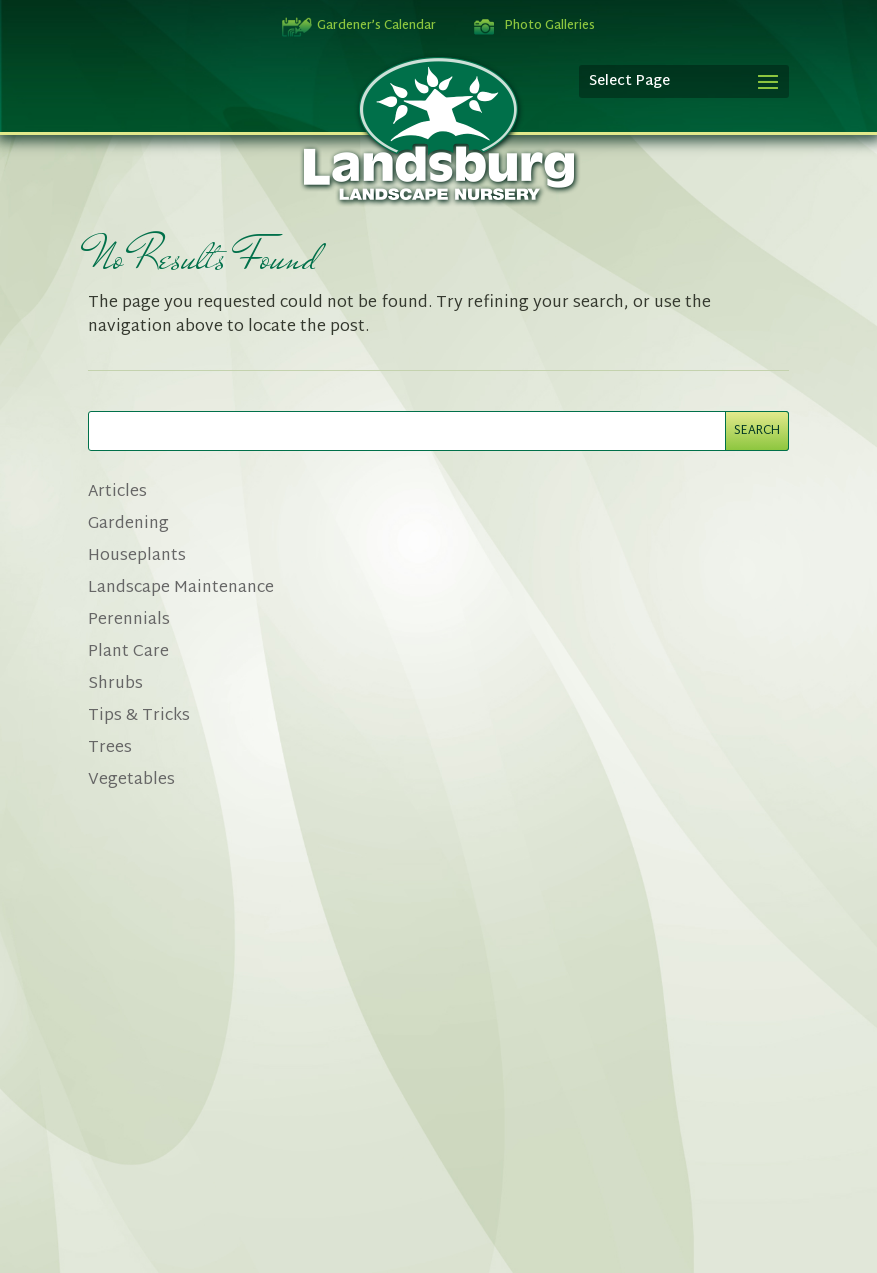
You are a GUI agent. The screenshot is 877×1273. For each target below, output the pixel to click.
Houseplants (137, 556)
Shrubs (115, 684)
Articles (117, 492)
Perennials (129, 620)
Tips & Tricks (139, 716)
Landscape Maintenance (181, 588)
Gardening (128, 524)
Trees (110, 748)
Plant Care (128, 652)
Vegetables (131, 780)
